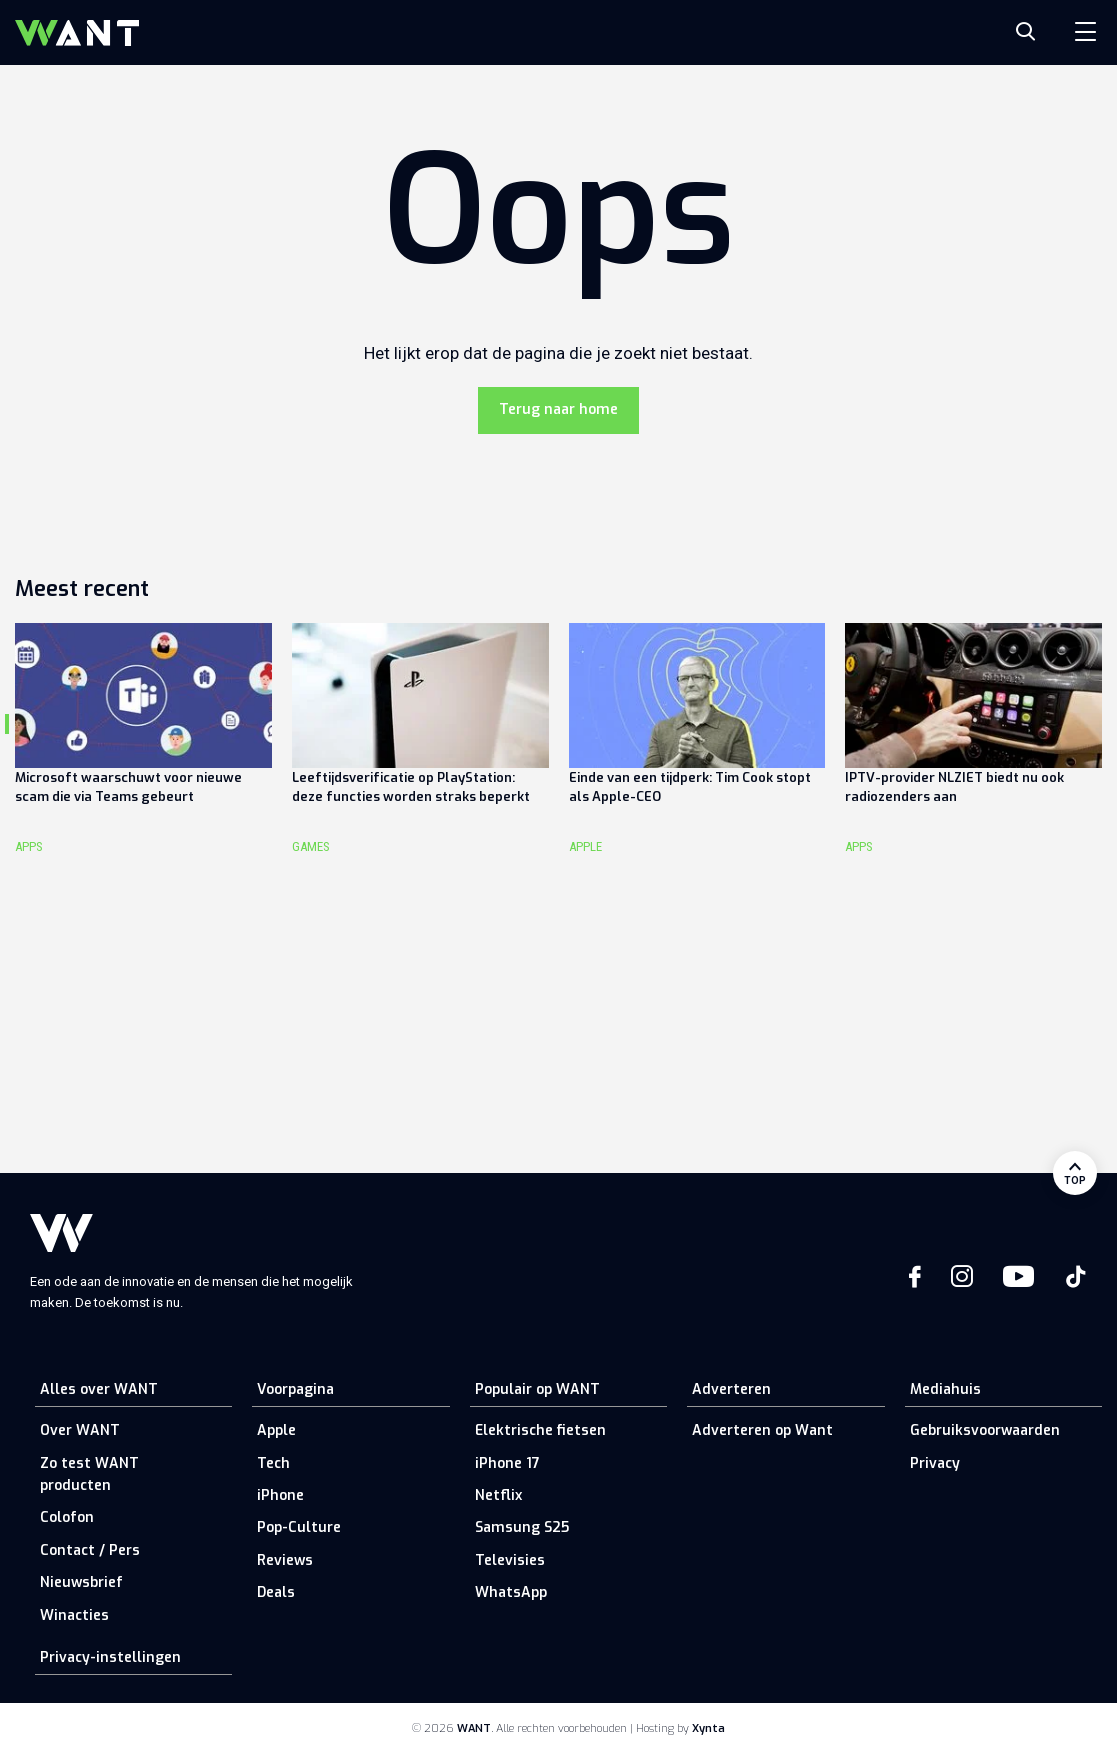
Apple (276, 1430)
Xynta (708, 1728)
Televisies (510, 1560)
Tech (273, 1463)
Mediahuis (945, 1389)
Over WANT (80, 1430)
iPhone (280, 1495)
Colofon (67, 1517)
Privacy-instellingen (110, 1657)
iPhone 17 (507, 1463)
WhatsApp (511, 1592)
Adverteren (731, 1389)
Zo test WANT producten (89, 1474)
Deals (276, 1592)
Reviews (285, 1560)
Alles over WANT (99, 1389)
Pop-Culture (299, 1527)
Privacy (935, 1463)
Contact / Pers (90, 1550)
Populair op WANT (537, 1389)
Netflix (498, 1495)
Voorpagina (295, 1389)
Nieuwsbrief (81, 1582)
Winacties (74, 1615)
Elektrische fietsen (540, 1430)
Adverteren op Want (762, 1430)
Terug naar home (558, 409)
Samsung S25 (522, 1527)
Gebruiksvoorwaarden (985, 1430)
